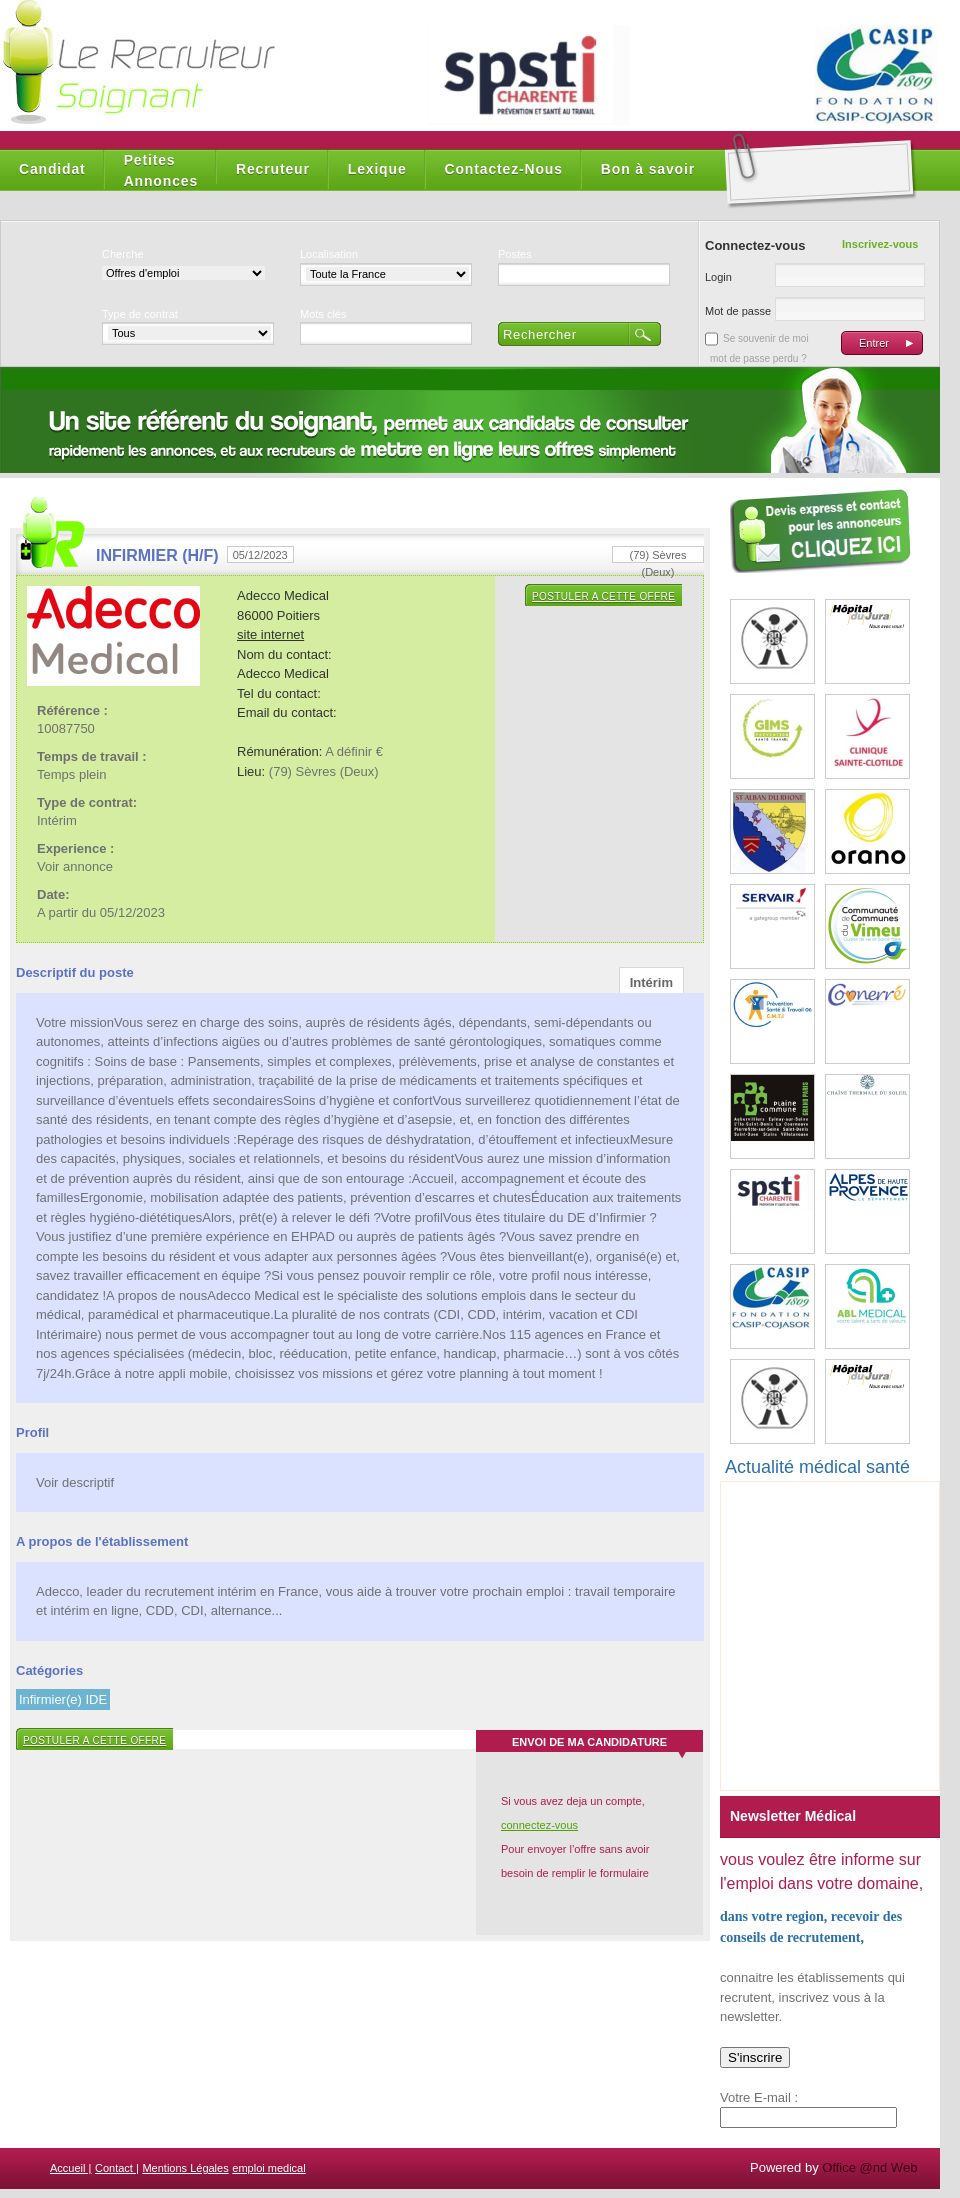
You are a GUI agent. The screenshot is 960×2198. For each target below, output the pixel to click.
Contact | (117, 2168)
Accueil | (70, 2168)
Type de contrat (140, 314)
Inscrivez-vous (880, 244)
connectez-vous (539, 1825)
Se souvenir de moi (766, 338)
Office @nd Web (869, 2167)
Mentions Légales (185, 2168)
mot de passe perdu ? (758, 358)
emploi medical (268, 2168)
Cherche (123, 254)
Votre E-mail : (759, 2097)
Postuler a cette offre (603, 596)
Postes (515, 254)
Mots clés (323, 314)
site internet (270, 634)
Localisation (329, 254)
